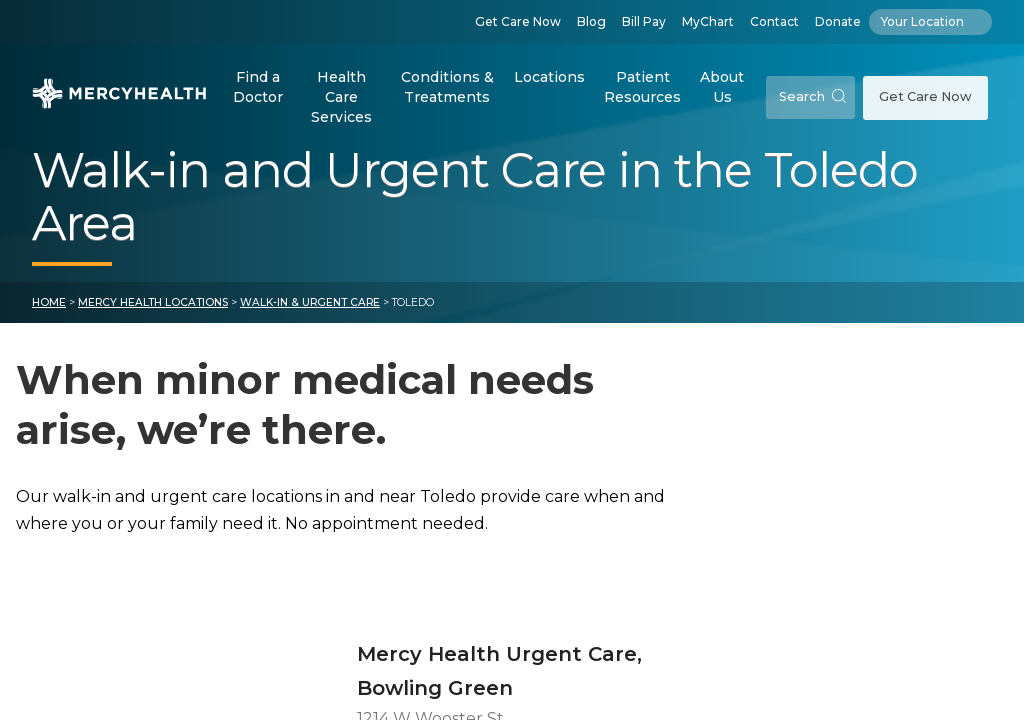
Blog (591, 21)
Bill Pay (644, 21)
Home (49, 321)
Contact (774, 21)
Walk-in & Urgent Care (310, 321)
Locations (549, 77)
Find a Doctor (258, 87)
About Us (722, 87)
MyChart (708, 21)
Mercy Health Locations (153, 321)
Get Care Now (518, 21)
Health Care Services (341, 96)
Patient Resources (642, 87)
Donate (838, 21)
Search (812, 96)
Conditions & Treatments (447, 87)
